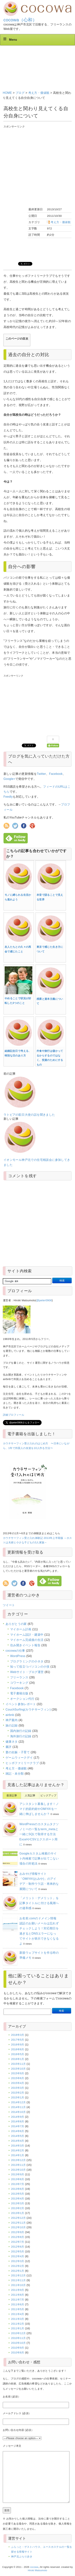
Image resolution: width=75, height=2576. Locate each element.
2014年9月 (17, 2116)
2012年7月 (17, 2241)
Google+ (9, 778)
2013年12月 (18, 2160)
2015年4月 (17, 2082)
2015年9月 (17, 2073)
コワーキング (19, 1682)
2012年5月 (17, 2251)
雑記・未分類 (15, 1773)
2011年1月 (17, 2328)
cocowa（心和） (20, 19)
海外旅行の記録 (20, 1736)
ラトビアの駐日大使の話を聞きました (29, 1114)
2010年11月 (18, 2338)
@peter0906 (44, 1300)
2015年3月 (17, 2087)
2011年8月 (17, 2294)
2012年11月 (18, 2222)
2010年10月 (18, 2342)
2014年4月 (17, 2140)
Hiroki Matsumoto (37, 2570)
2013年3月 (17, 2203)
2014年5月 (17, 2135)
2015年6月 (17, 2078)
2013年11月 (18, 2164)
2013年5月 (17, 2193)
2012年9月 (17, 2232)
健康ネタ (12, 1741)
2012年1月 (17, 2270)
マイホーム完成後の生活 (26, 1639)
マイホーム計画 (20, 1629)
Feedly (8, 796)
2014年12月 (18, 2102)
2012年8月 (17, 2236)
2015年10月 (18, 2068)
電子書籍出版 (19, 1693)
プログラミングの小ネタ (26, 1661)
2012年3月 (17, 2261)
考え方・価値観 (39, 92)
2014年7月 (17, 2126)
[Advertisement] (32, 57)
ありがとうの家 (16, 1623)
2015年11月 (18, 2063)
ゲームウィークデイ (19, 1757)
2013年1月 (17, 2213)
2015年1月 (17, 2097)
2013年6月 (17, 2188)
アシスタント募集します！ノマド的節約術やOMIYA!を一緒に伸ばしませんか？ (39, 1808)
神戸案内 (12, 1720)
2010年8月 (17, 2352)
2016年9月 (17, 2044)
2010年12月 (18, 2333)
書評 (9, 1746)
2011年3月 (17, 2318)
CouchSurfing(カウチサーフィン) (28, 1709)
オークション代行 (22, 1698)
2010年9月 (17, 2347)
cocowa (34, 2567)
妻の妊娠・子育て (18, 1752)
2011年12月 (18, 2275)
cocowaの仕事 (15, 1650)
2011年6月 (17, 2304)
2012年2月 (17, 2265)
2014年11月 (18, 2107)
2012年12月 (18, 2217)
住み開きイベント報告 (25, 1645)
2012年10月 (18, 2227)
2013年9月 (17, 2174)
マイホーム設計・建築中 (26, 1634)
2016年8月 (17, 2049)
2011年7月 (17, 2299)
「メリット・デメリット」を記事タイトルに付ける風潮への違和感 (39, 1903)
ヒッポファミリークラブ (22, 1763)
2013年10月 (18, 2169)
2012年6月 (17, 2246)
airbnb (10, 1714)
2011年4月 (17, 2314)
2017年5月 (17, 2039)
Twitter (41, 773)
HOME (7, 92)
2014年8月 (17, 2121)
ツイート (9, 1605)
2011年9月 (17, 2289)
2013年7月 (17, 2184)
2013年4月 (17, 2198)
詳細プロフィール (13, 1414)
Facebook (55, 773)
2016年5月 (17, 2054)
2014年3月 (17, 2145)
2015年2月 (17, 2092)
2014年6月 (17, 2131)
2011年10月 (18, 2285)
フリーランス (19, 1677)
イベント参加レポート (21, 1704)
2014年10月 (18, 2111)
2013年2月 (17, 2208)
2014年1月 (17, 2155)
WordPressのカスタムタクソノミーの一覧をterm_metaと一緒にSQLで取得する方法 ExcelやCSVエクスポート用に (39, 1834)
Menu (13, 39)
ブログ (20, 92)
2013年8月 (17, 2179)
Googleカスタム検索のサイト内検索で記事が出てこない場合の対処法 (39, 1858)
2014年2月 (17, 2150)
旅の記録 (12, 1725)
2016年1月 (17, 2059)
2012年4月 (17, 2256)
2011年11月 (18, 2280)
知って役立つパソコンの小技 (30, 1666)
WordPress (17, 1656)
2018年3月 (17, 2034)
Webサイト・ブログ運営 (27, 1672)
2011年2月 (17, 2323)
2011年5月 (17, 2309)
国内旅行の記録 (20, 1730)
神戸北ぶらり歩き (21, 2556)
